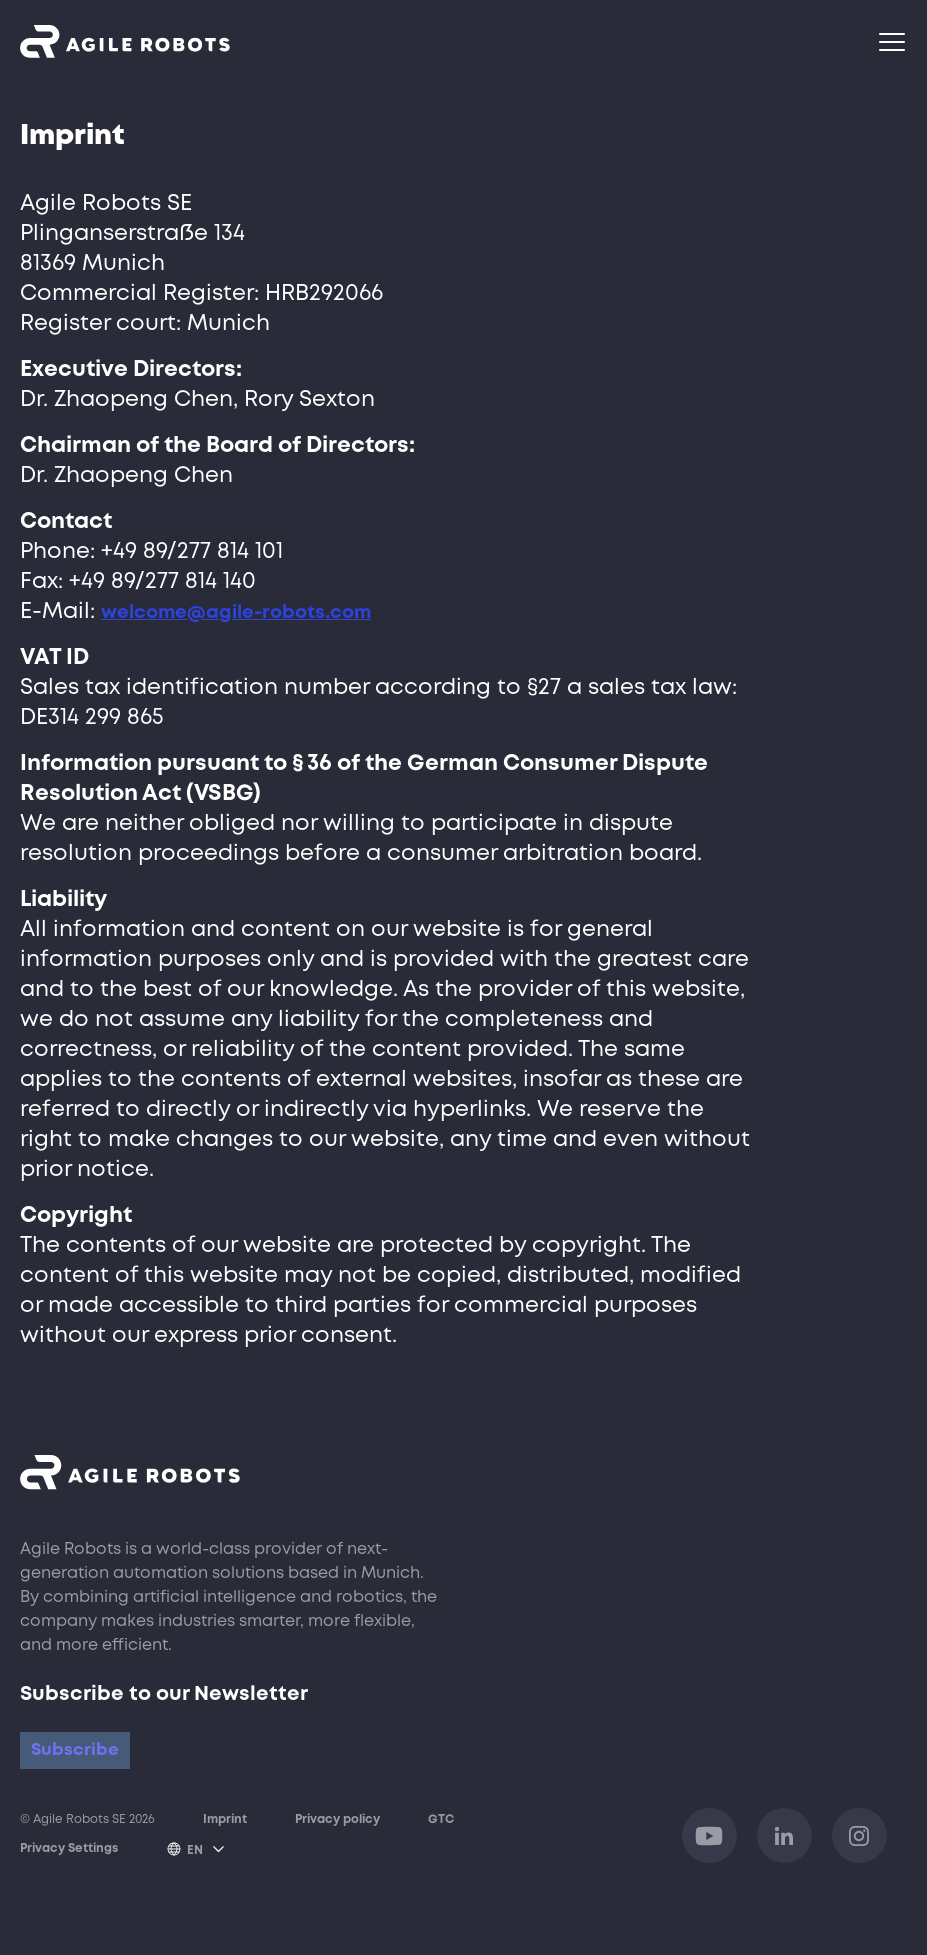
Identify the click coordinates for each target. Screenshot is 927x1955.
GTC (441, 1842)
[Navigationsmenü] (893, 42)
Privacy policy (337, 1842)
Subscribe (89, 1759)
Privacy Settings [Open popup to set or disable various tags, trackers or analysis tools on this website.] (69, 1870)
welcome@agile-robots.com (260, 612)
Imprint (225, 1842)
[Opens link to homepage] (125, 41)
